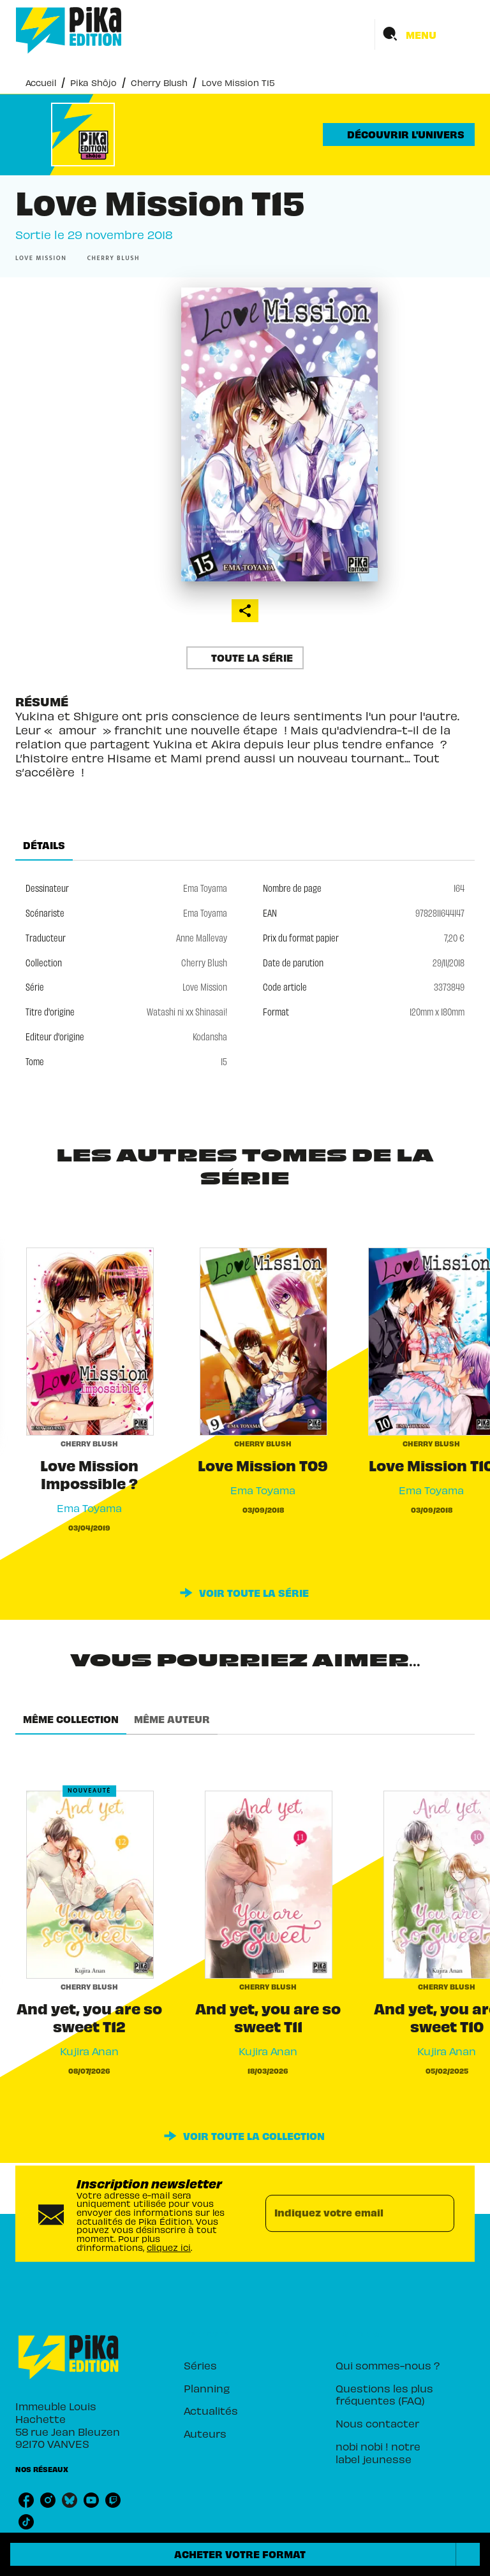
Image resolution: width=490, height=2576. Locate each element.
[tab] (44, 845)
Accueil (41, 82)
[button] (399, 134)
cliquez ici (169, 2247)
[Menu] (425, 34)
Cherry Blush (159, 82)
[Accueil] (68, 30)
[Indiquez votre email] (343, 2213)
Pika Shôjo (93, 82)
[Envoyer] (439, 2214)
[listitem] (26, 2500)
